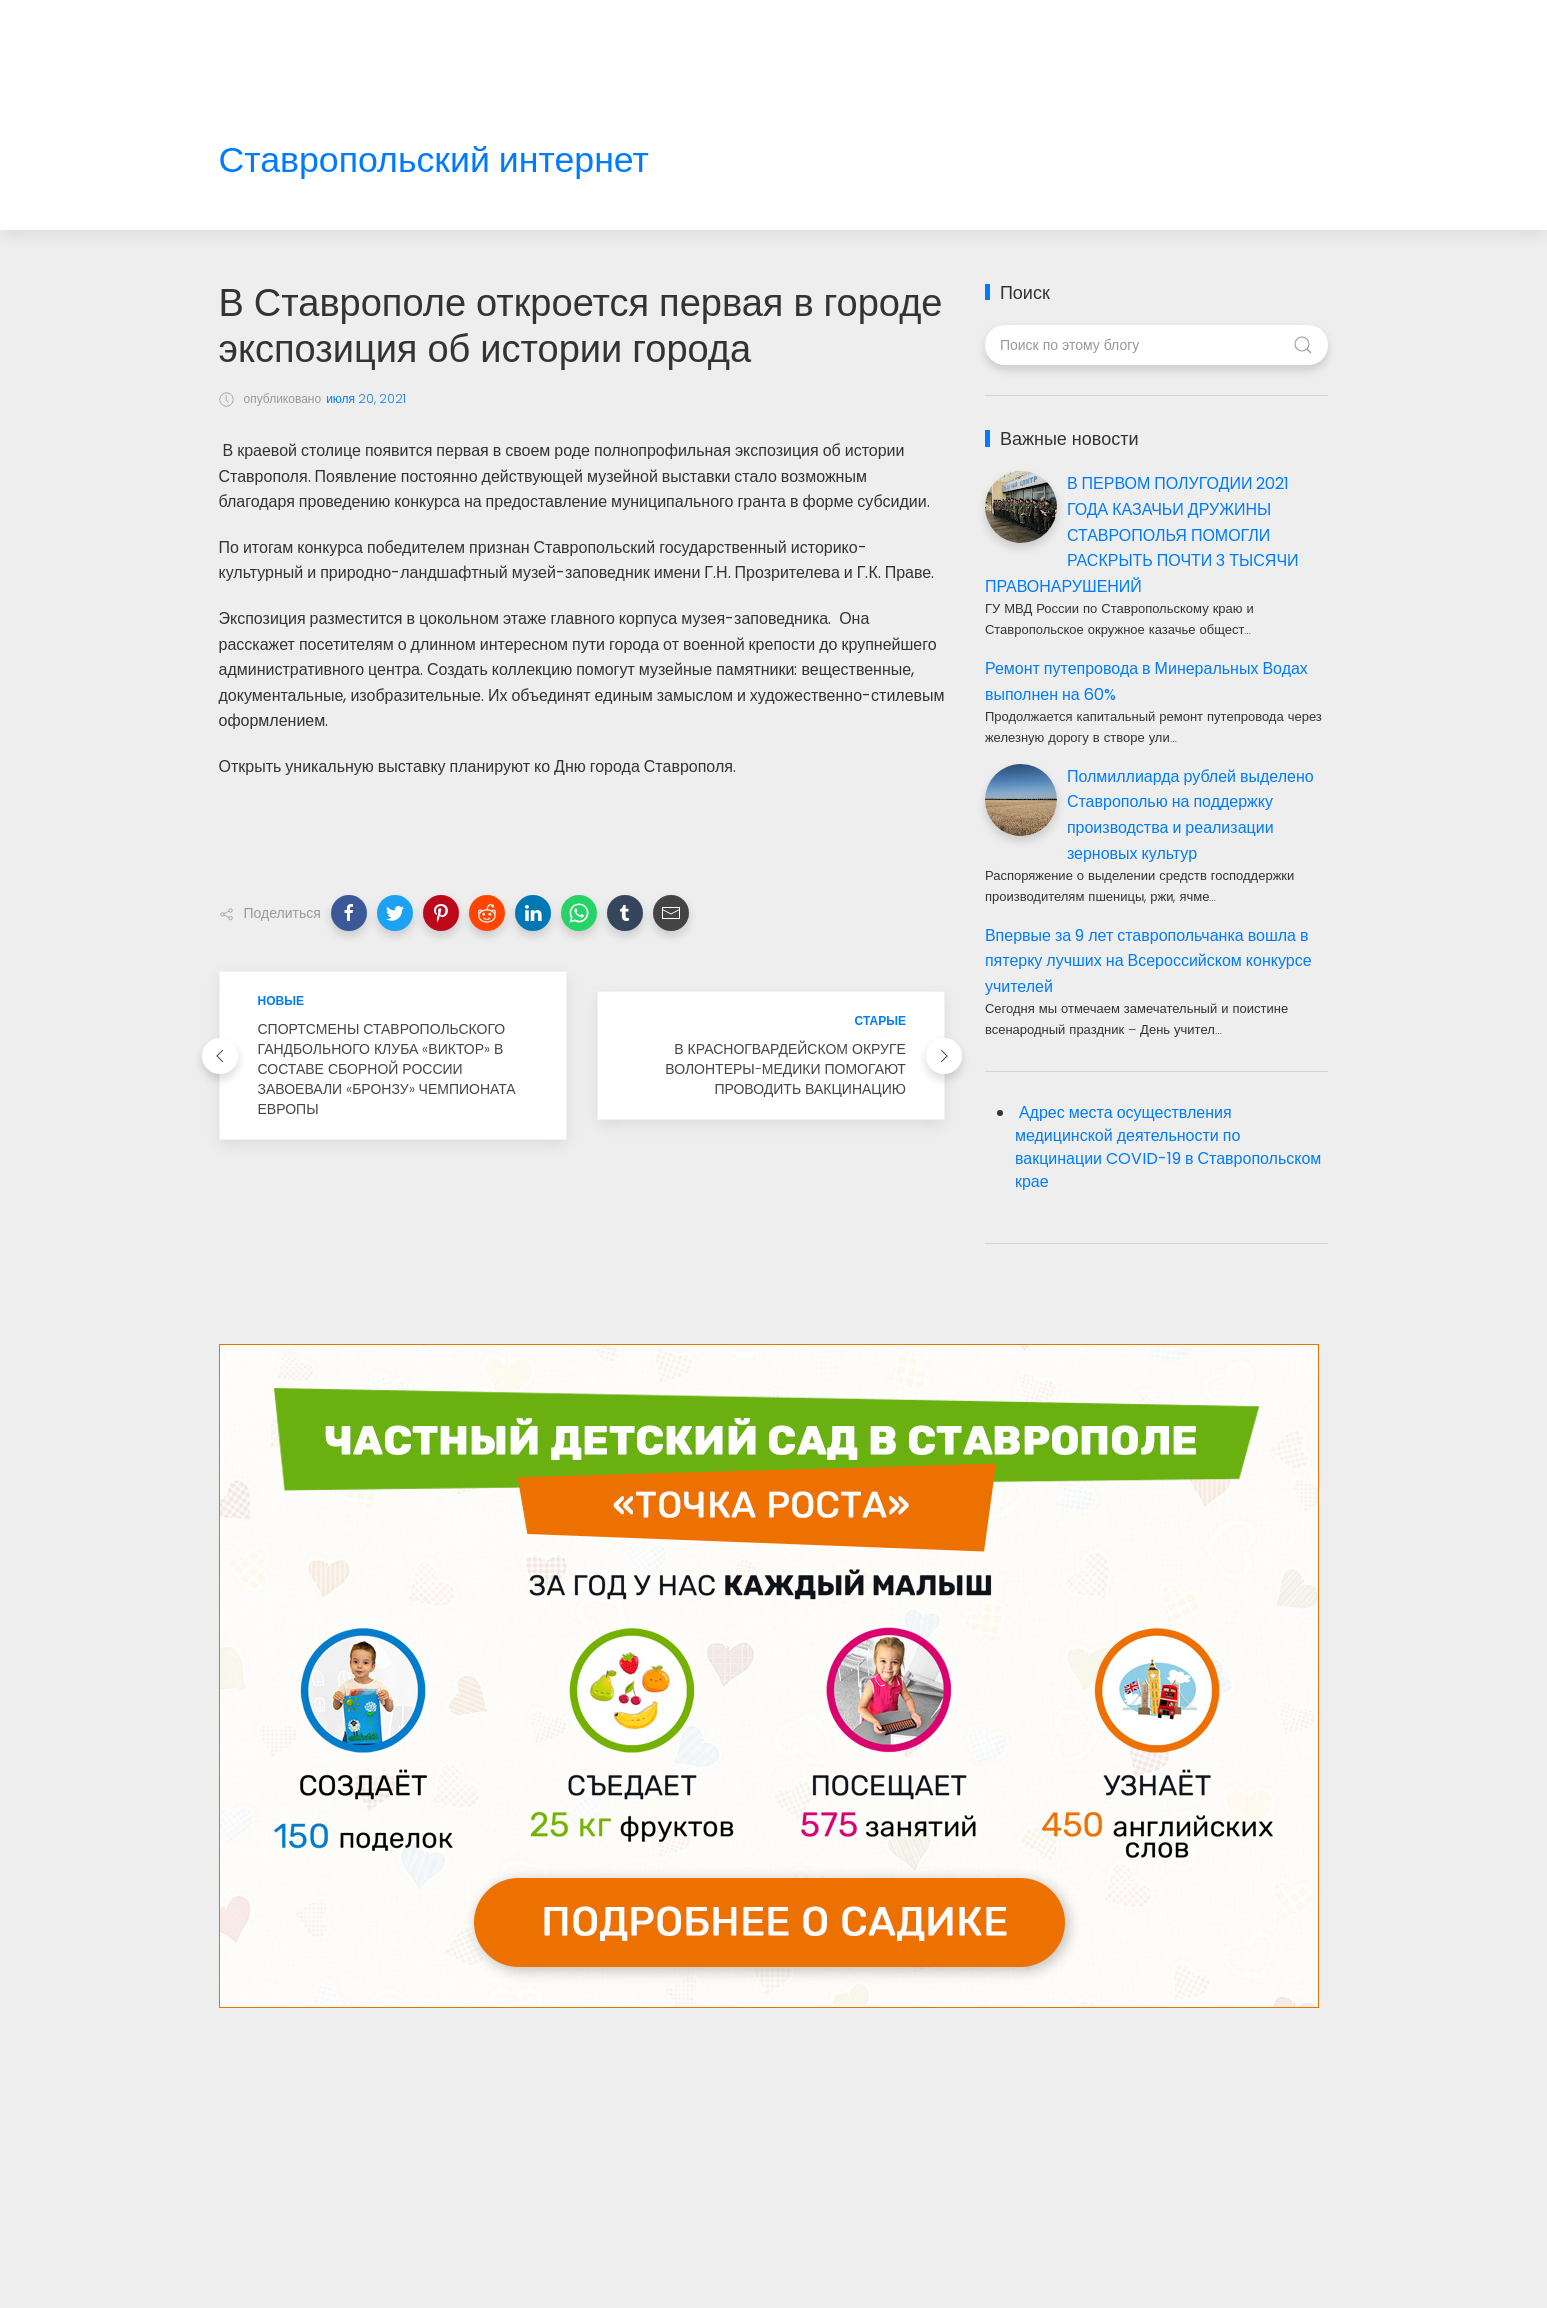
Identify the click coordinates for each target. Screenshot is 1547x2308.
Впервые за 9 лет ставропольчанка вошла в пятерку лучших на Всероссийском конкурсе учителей (1148, 961)
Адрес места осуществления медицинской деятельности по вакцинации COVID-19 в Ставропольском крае (1168, 1147)
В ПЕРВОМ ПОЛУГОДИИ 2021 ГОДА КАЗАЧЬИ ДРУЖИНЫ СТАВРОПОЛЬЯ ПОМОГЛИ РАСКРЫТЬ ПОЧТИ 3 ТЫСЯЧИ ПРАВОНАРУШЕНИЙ (1142, 534)
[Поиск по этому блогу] (1156, 345)
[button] (349, 913)
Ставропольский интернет (434, 160)
